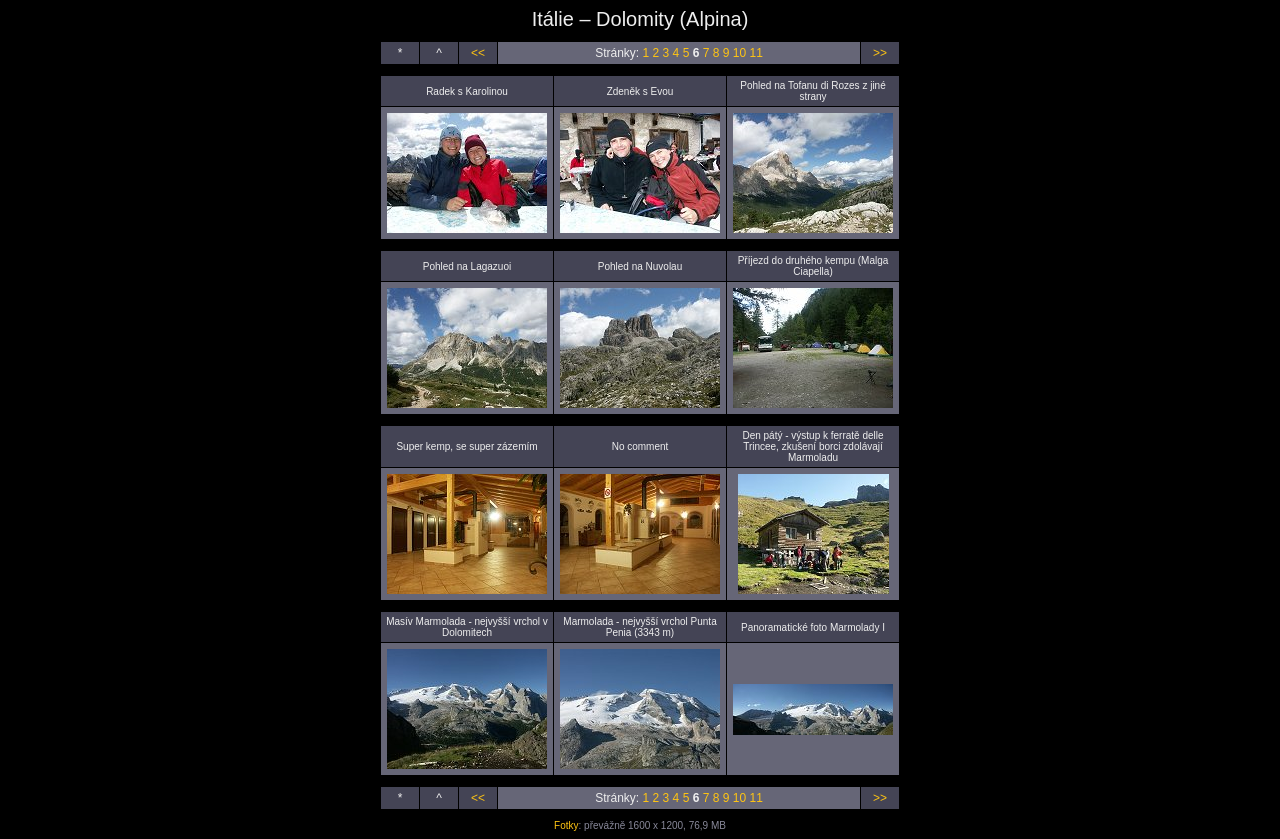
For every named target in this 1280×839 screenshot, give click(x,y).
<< (478, 53)
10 (739, 53)
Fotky (566, 825)
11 (755, 53)
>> (880, 53)
